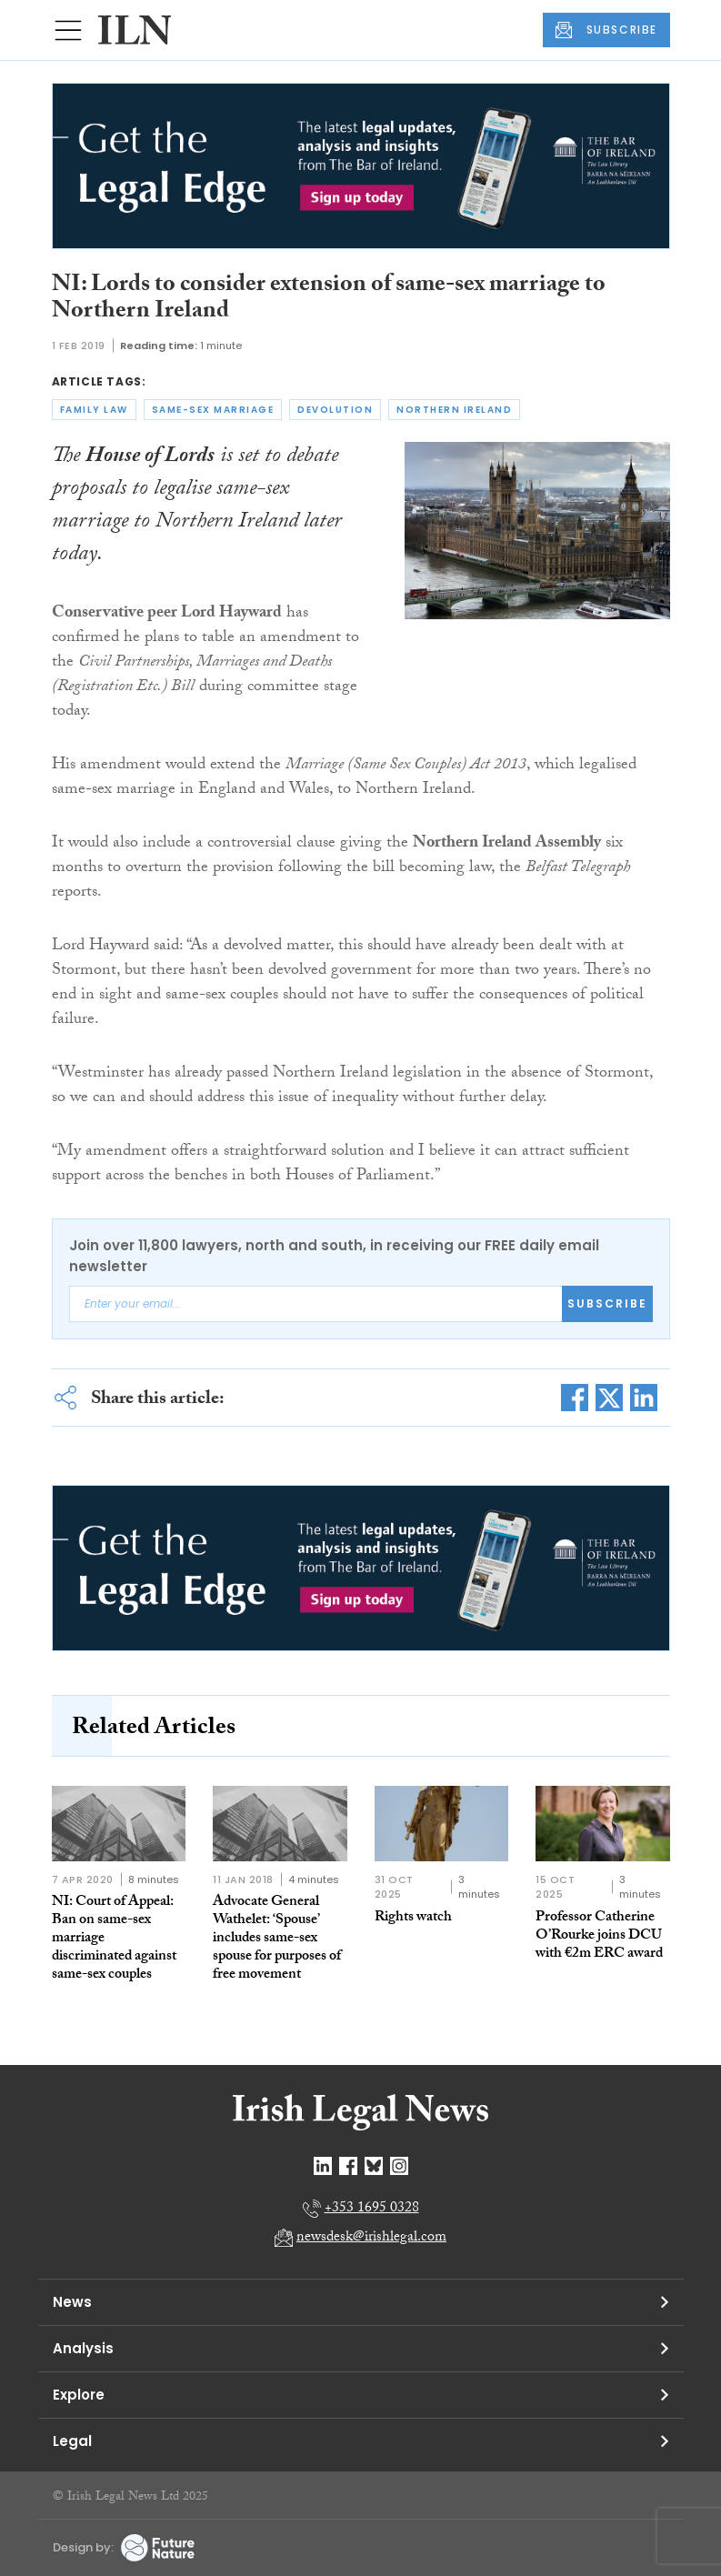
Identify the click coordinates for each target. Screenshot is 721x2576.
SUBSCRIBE (606, 30)
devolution (335, 409)
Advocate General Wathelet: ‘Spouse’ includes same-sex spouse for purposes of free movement (277, 1939)
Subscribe (607, 1303)
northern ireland (454, 409)
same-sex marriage (213, 409)
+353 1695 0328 (372, 2209)
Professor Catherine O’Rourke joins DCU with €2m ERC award (599, 1936)
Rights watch (413, 1918)
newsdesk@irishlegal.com (371, 2238)
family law (94, 409)
